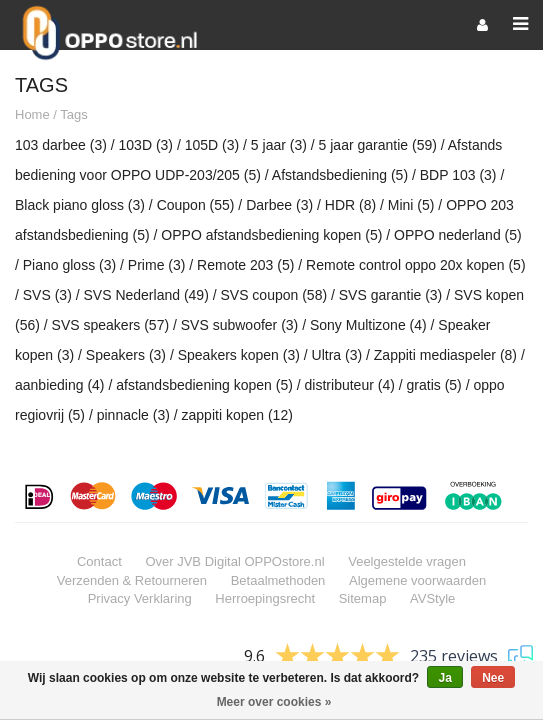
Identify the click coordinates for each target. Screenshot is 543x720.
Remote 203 (245, 266)
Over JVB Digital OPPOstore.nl (234, 562)
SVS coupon (273, 296)
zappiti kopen (237, 416)
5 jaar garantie (378, 146)
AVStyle (432, 599)
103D (146, 146)
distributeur (350, 386)
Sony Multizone (368, 326)
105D (212, 146)
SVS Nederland (145, 296)
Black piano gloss (80, 206)
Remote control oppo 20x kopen (415, 266)
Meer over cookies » (274, 702)
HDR (350, 206)
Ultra (337, 356)
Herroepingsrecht (265, 599)
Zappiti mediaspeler (445, 356)
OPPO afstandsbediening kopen (271, 236)
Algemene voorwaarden (417, 581)
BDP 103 (458, 176)
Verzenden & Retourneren (132, 581)
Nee (493, 678)
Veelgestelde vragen (407, 562)
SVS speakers (111, 326)
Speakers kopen (239, 356)
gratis (434, 386)
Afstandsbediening (340, 176)
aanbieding (60, 386)
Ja (444, 678)
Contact (99, 562)
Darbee (279, 206)
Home (32, 115)
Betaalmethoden (278, 581)
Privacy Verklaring (140, 599)
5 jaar (279, 146)
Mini (411, 206)
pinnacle (133, 416)
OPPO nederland (458, 236)
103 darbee (61, 146)
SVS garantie (391, 296)
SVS (47, 296)
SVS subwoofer (240, 326)
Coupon (196, 206)
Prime (157, 266)
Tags (73, 115)
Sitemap (363, 599)
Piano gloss (69, 266)
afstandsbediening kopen (204, 386)
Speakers (126, 356)
